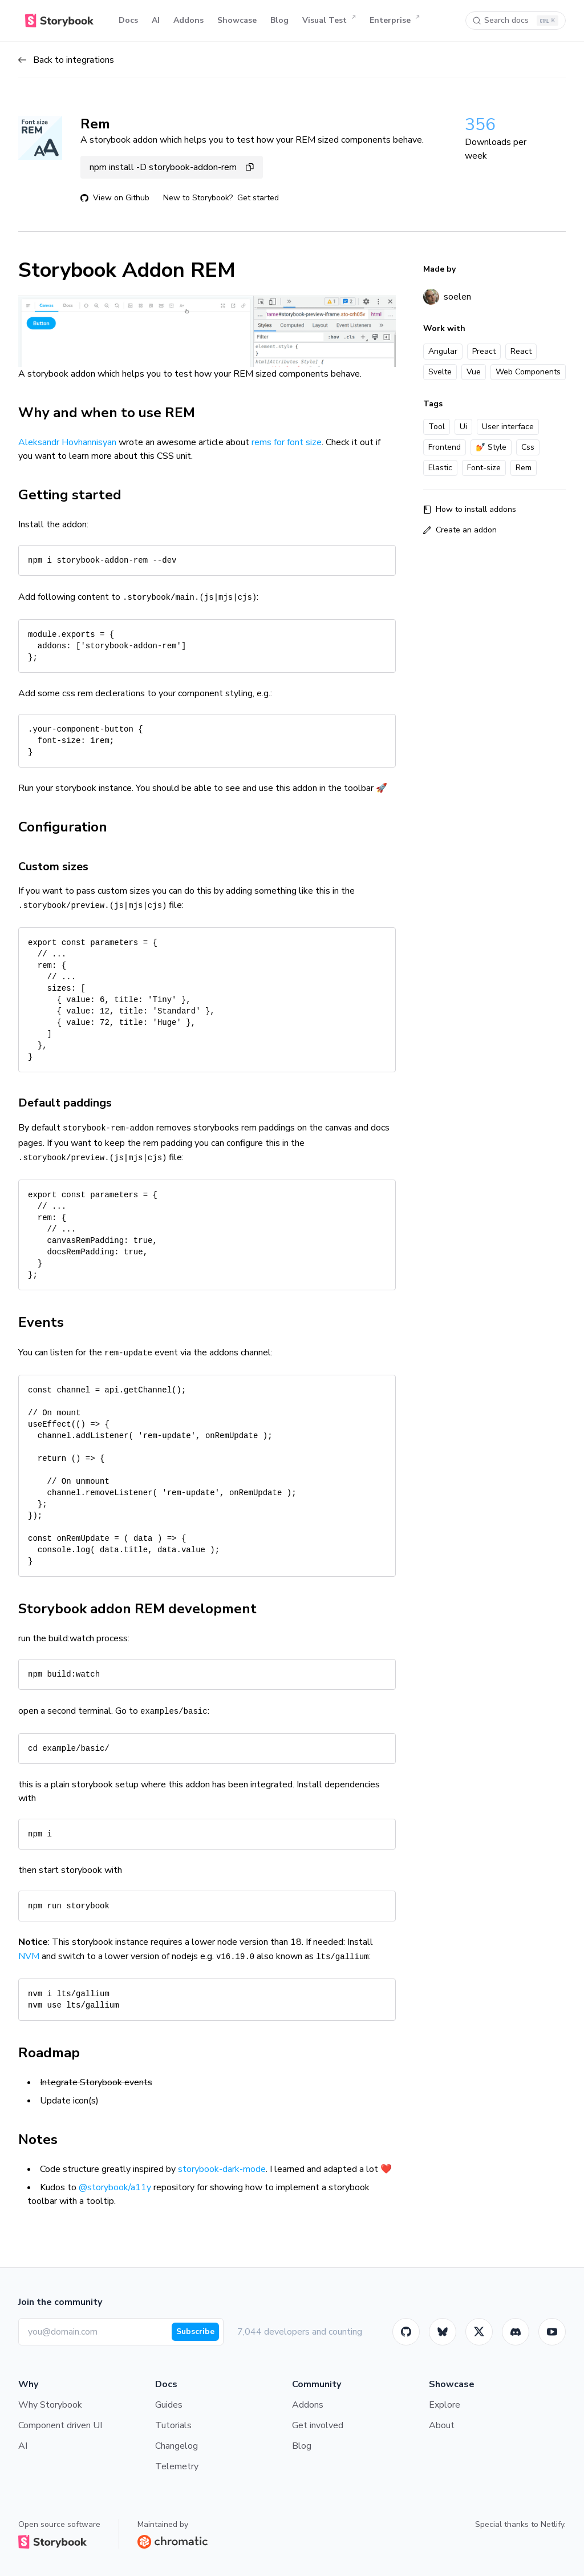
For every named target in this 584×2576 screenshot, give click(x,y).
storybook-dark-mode (222, 2169)
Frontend (444, 447)
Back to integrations (66, 60)
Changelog (176, 2446)
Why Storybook (50, 2405)
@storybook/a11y (115, 2187)
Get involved (317, 2425)
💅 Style (491, 447)
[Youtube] (552, 2331)
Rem (524, 467)
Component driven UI (60, 2425)
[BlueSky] (442, 2331)
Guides (168, 2405)
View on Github (114, 197)
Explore (444, 2405)
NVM (28, 1956)
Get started (258, 197)
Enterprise (395, 20)
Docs (128, 20)
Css (527, 447)
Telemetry (176, 2466)
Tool (436, 426)
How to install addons (469, 509)
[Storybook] (515, 2331)
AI (156, 20)
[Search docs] (515, 20)
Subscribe (195, 2331)
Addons (188, 20)
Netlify (552, 2524)
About (442, 2425)
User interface (508, 426)
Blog (279, 20)
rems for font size (287, 442)
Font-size (484, 467)
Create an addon (460, 529)
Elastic (440, 467)
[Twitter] (479, 2331)
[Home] (59, 20)
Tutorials (173, 2425)
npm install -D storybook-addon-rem (172, 167)
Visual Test (329, 20)
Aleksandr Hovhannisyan (67, 442)
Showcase (237, 20)
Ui (463, 426)
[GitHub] (406, 2331)
